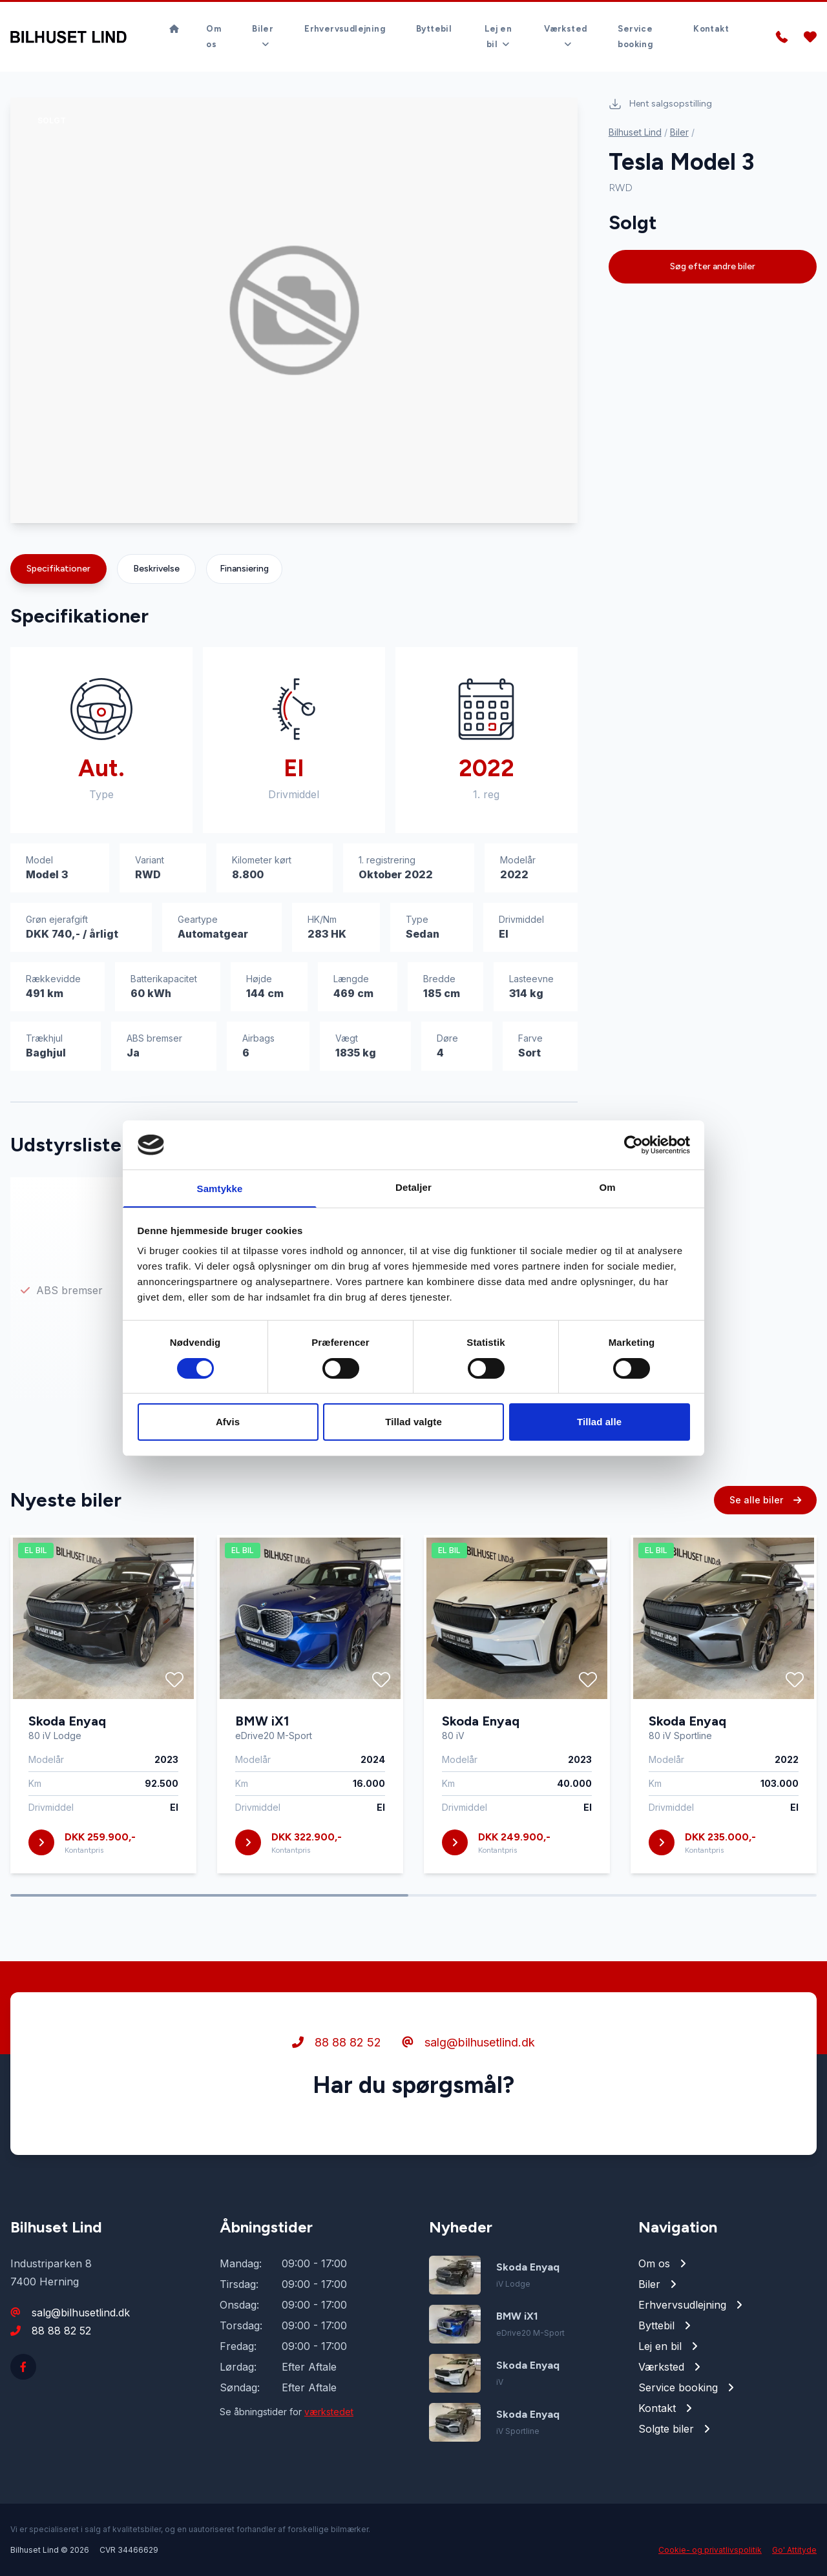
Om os (213, 23)
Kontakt (711, 16)
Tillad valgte (413, 1422)
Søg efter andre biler (712, 266)
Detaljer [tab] (413, 1186)
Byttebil (434, 16)
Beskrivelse (156, 568)
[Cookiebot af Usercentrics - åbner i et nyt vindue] (633, 1144)
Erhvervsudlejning (344, 16)
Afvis (228, 1422)
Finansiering (244, 568)
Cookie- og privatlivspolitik (710, 2550)
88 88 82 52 (336, 2055)
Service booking (635, 23)
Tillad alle (599, 1422)
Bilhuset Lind (635, 132)
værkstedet (328, 2411)
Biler (679, 132)
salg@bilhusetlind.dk (468, 2055)
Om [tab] (607, 1186)
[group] (294, 310)
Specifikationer (58, 568)
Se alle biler (765, 1512)
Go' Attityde (794, 2550)
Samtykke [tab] (220, 1188)
